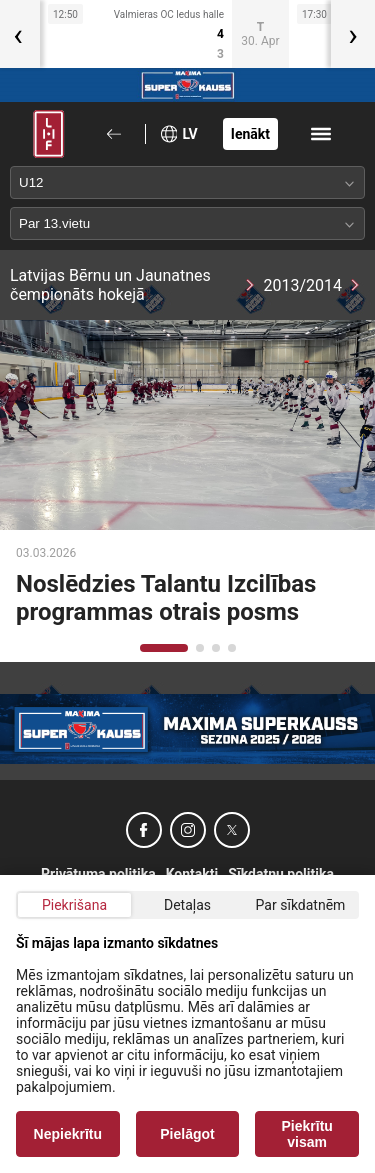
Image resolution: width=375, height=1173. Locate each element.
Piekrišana (74, 905)
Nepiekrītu (68, 1134)
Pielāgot (187, 1134)
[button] (164, 648)
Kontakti (192, 874)
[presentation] (353, 34)
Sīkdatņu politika (281, 874)
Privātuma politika (98, 874)
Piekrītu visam (307, 1134)
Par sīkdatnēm (301, 905)
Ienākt (250, 134)
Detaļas (187, 905)
